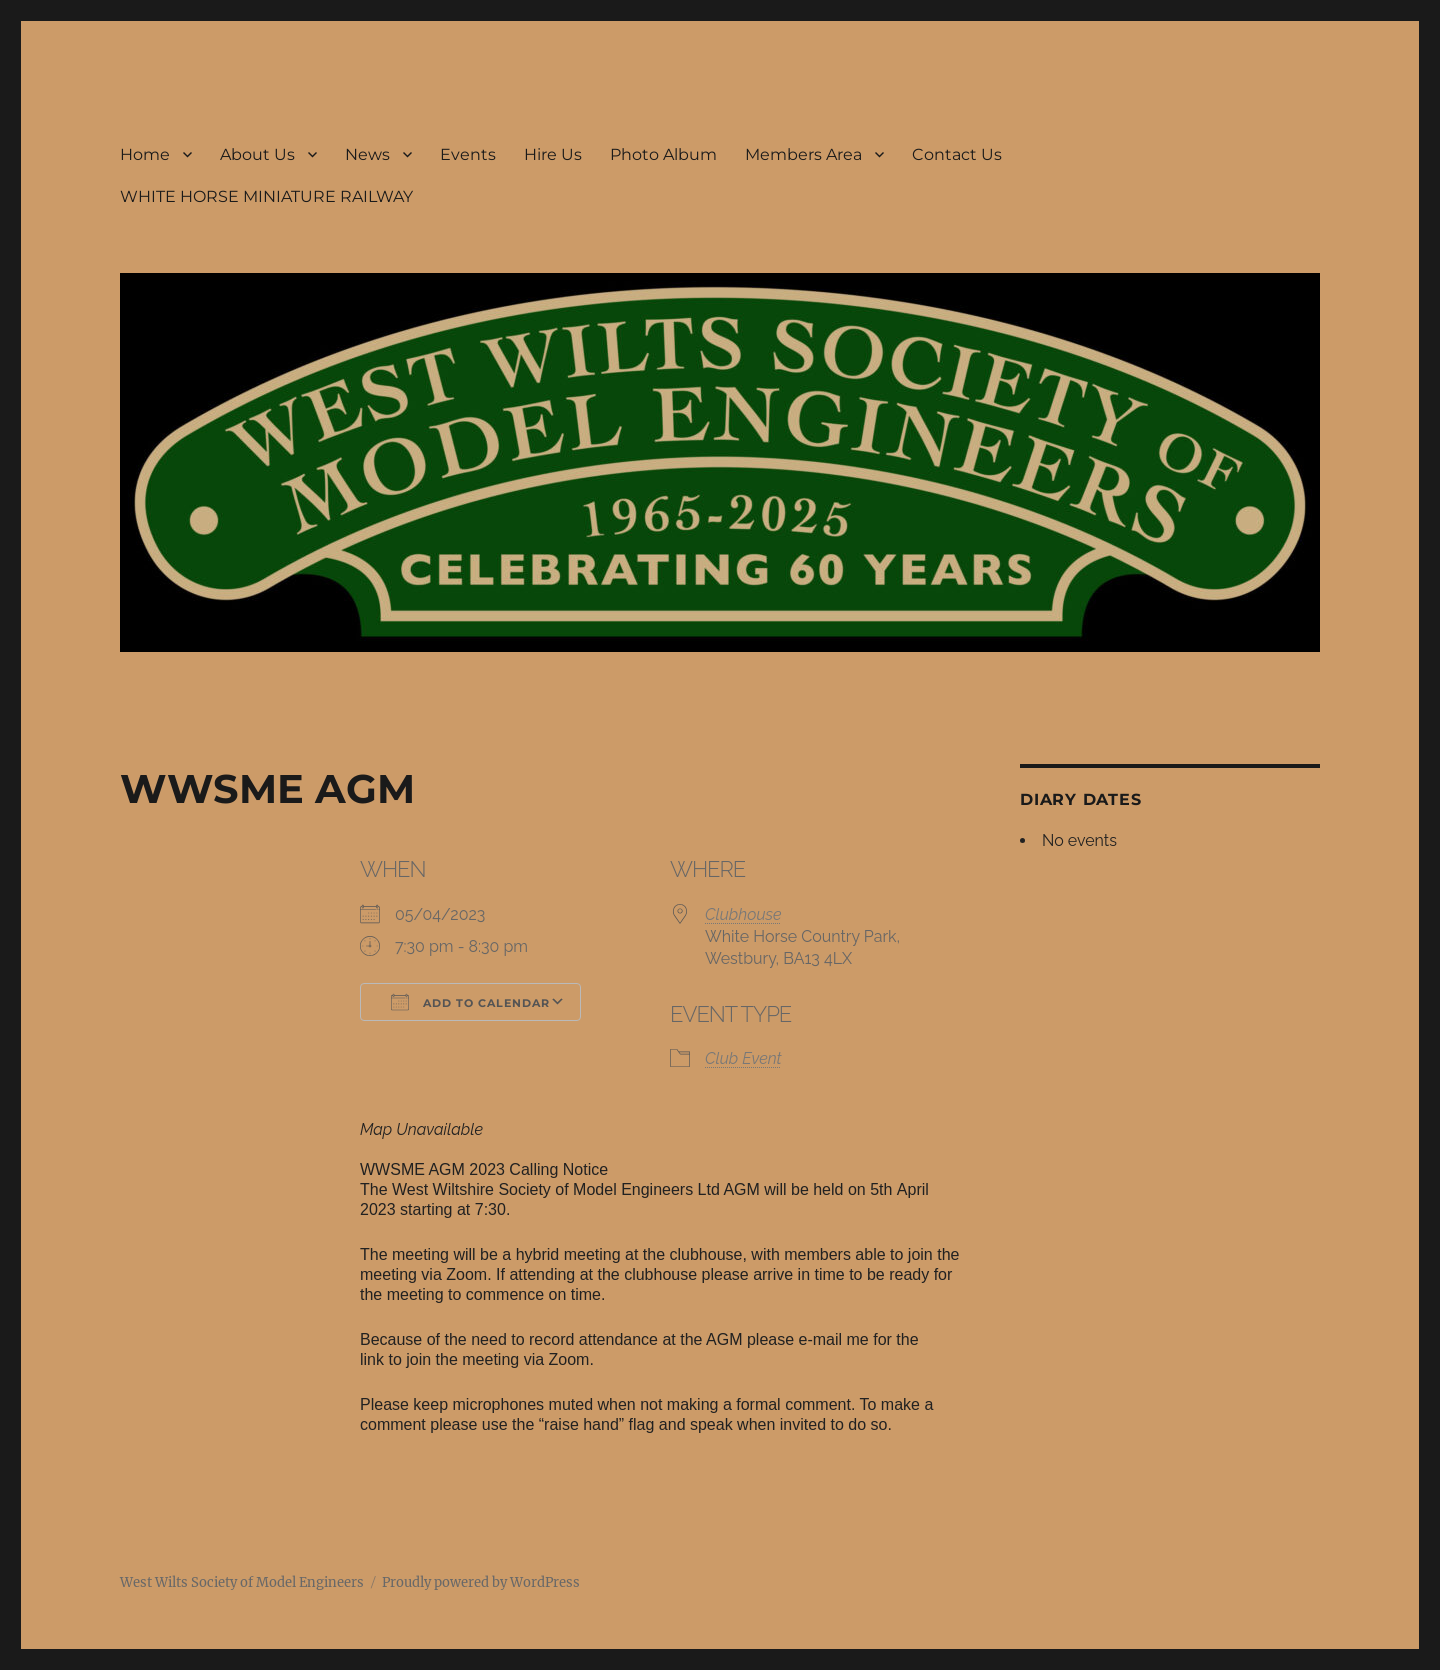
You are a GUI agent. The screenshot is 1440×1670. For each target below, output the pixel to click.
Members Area (803, 154)
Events (468, 154)
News (367, 154)
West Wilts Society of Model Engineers (242, 1582)
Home (145, 154)
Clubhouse (743, 914)
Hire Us (553, 154)
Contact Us (957, 154)
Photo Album (663, 154)
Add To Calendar (470, 1002)
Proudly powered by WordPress (481, 1582)
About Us (257, 154)
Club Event (743, 1058)
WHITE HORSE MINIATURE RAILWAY (266, 196)
